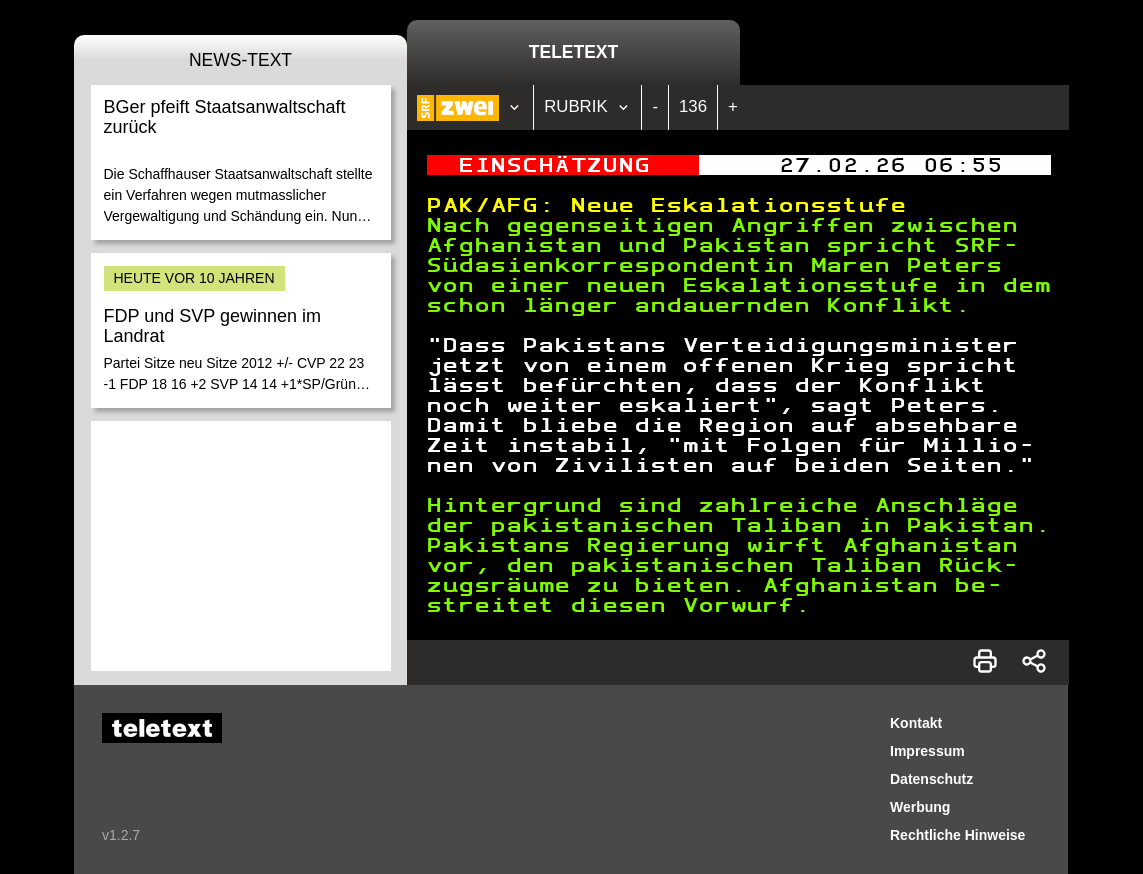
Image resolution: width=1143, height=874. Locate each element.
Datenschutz (931, 779)
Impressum (927, 751)
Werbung (920, 807)
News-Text (240, 60)
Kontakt (916, 723)
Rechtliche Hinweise (957, 835)
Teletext (573, 52)
